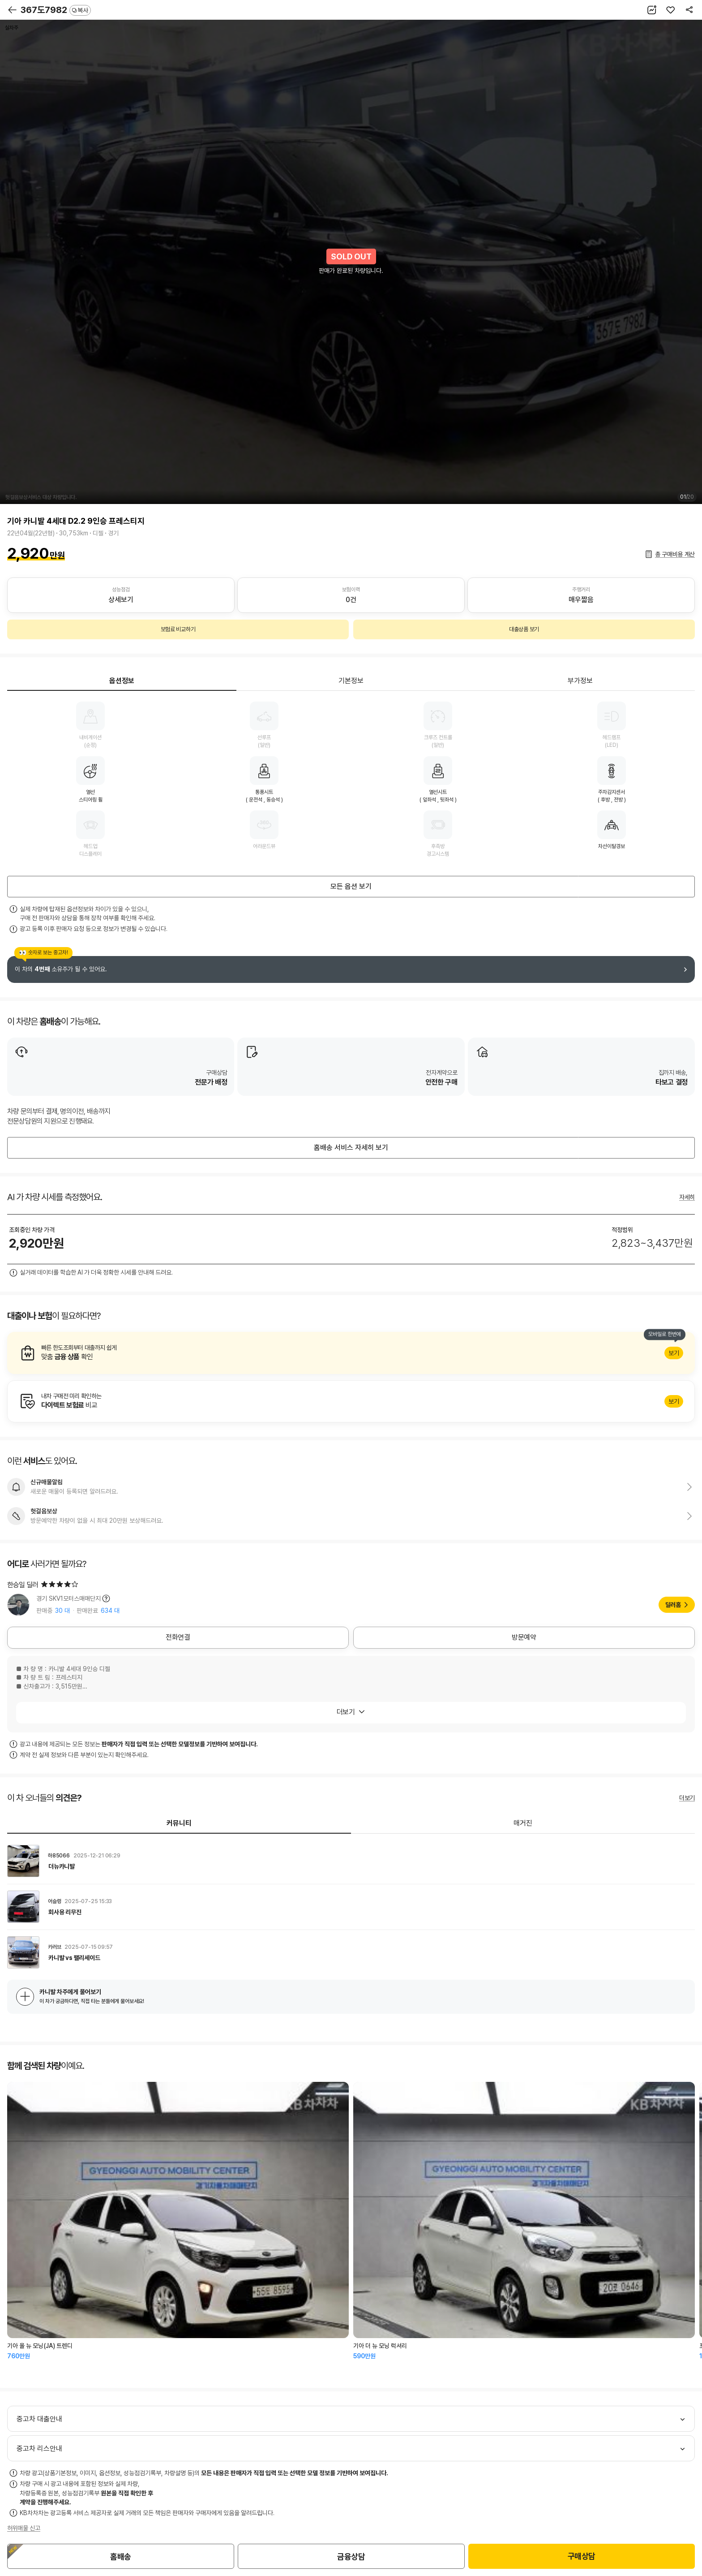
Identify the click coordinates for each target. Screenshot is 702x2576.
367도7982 (56, 9)
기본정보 (351, 680)
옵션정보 (121, 680)
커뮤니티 (179, 1823)
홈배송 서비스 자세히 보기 (351, 1147)
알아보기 (351, 1353)
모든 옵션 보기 (351, 886)
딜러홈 (673, 1604)
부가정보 (580, 680)
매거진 (523, 1823)
